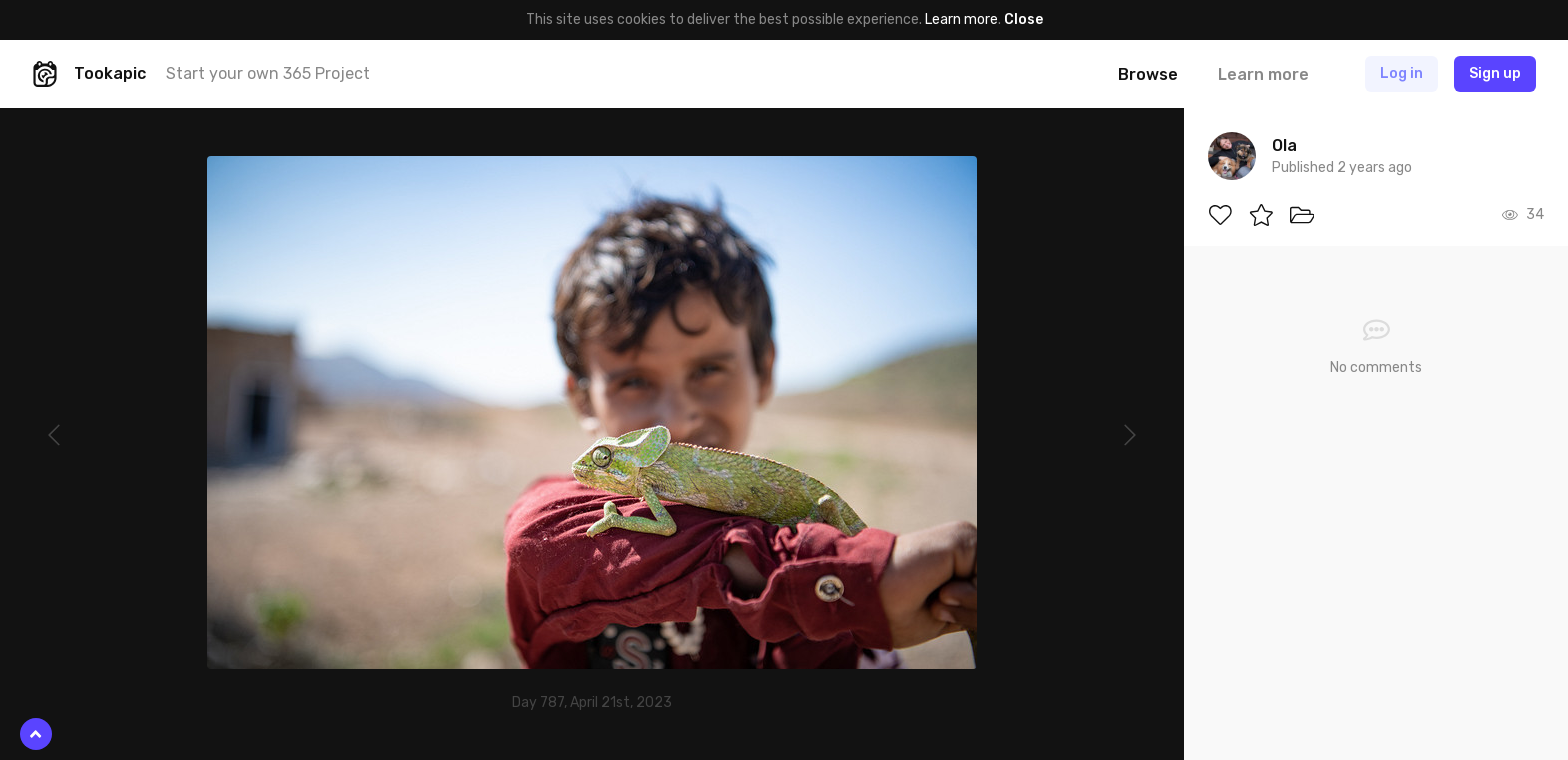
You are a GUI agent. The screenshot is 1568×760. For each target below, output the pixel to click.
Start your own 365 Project (268, 73)
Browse (1148, 74)
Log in (1401, 73)
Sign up (1495, 73)
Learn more (961, 19)
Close (1023, 19)
